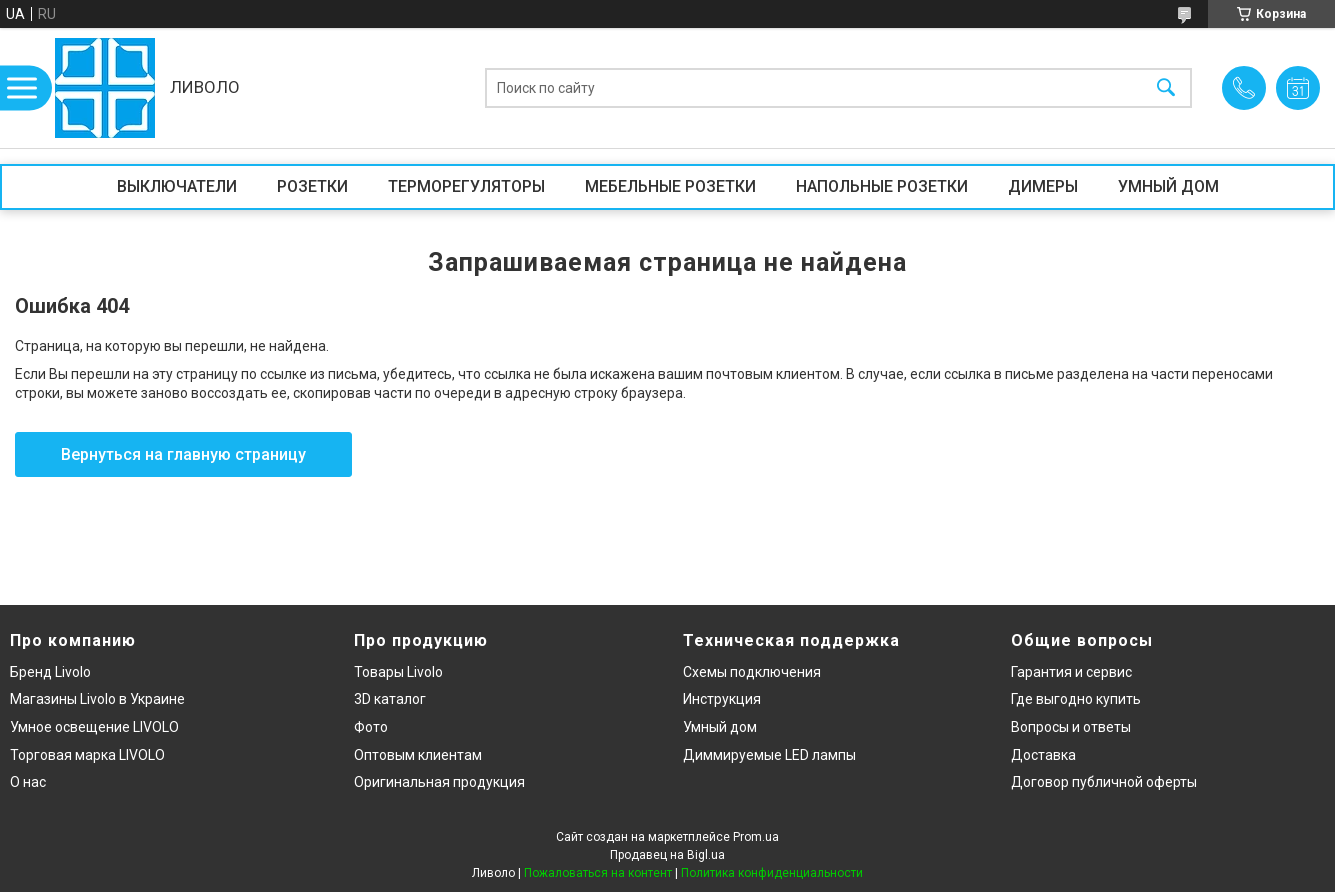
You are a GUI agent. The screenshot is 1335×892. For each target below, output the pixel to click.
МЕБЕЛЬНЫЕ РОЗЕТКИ (670, 186)
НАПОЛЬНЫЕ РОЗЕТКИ (882, 186)
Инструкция (722, 699)
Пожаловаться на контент (598, 873)
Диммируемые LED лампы (769, 755)
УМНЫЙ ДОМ (1168, 186)
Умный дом (720, 727)
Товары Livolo (398, 672)
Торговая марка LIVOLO (87, 755)
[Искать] (1166, 88)
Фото (371, 727)
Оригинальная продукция (439, 782)
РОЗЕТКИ (312, 186)
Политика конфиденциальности (772, 873)
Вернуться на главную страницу (183, 454)
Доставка (1043, 755)
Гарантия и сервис (1071, 672)
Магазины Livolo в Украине (97, 699)
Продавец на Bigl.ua (667, 855)
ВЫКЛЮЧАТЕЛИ (177, 186)
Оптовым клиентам (418, 755)
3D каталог (390, 699)
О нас (28, 782)
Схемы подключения (752, 672)
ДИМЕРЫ (1043, 186)
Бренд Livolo (50, 672)
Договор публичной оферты (1104, 782)
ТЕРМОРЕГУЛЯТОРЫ (466, 186)
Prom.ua (756, 837)
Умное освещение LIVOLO (94, 727)
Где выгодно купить (1076, 699)
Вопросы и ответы (1071, 727)
